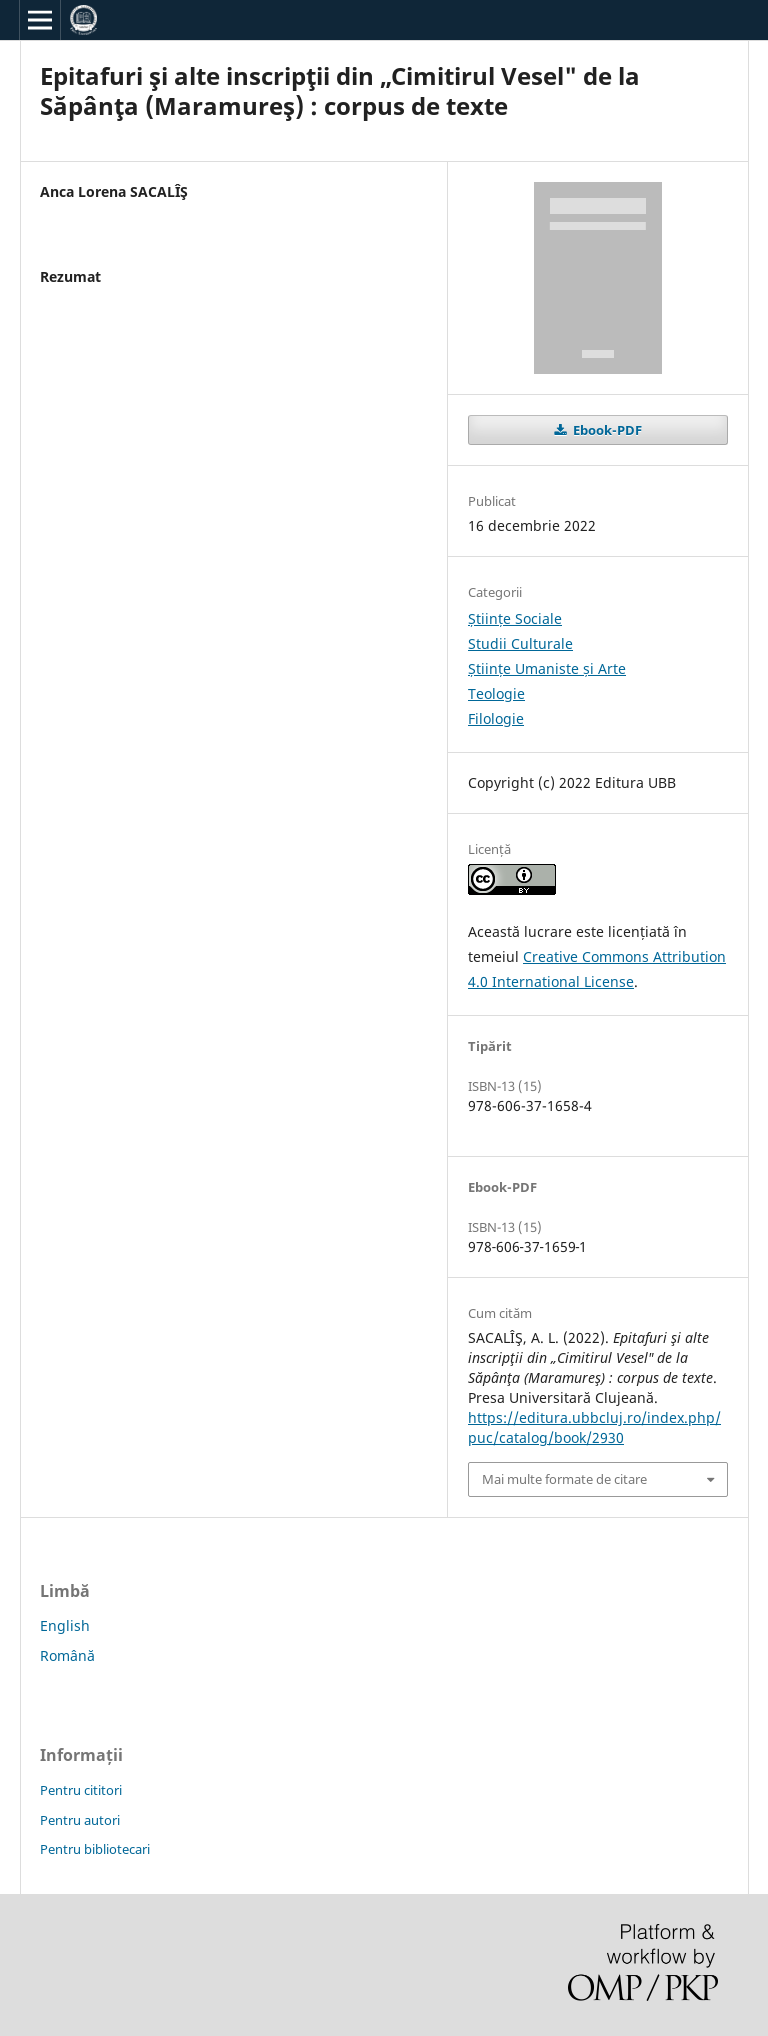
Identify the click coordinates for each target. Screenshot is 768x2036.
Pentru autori (80, 1820)
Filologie (496, 718)
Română (67, 1655)
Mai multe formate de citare (564, 1479)
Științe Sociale (515, 618)
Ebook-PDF (606, 430)
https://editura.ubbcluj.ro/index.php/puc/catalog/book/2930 (594, 1427)
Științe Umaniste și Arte (547, 668)
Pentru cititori (81, 1790)
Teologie (496, 693)
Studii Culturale (520, 643)
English (65, 1625)
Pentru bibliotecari (95, 1849)
